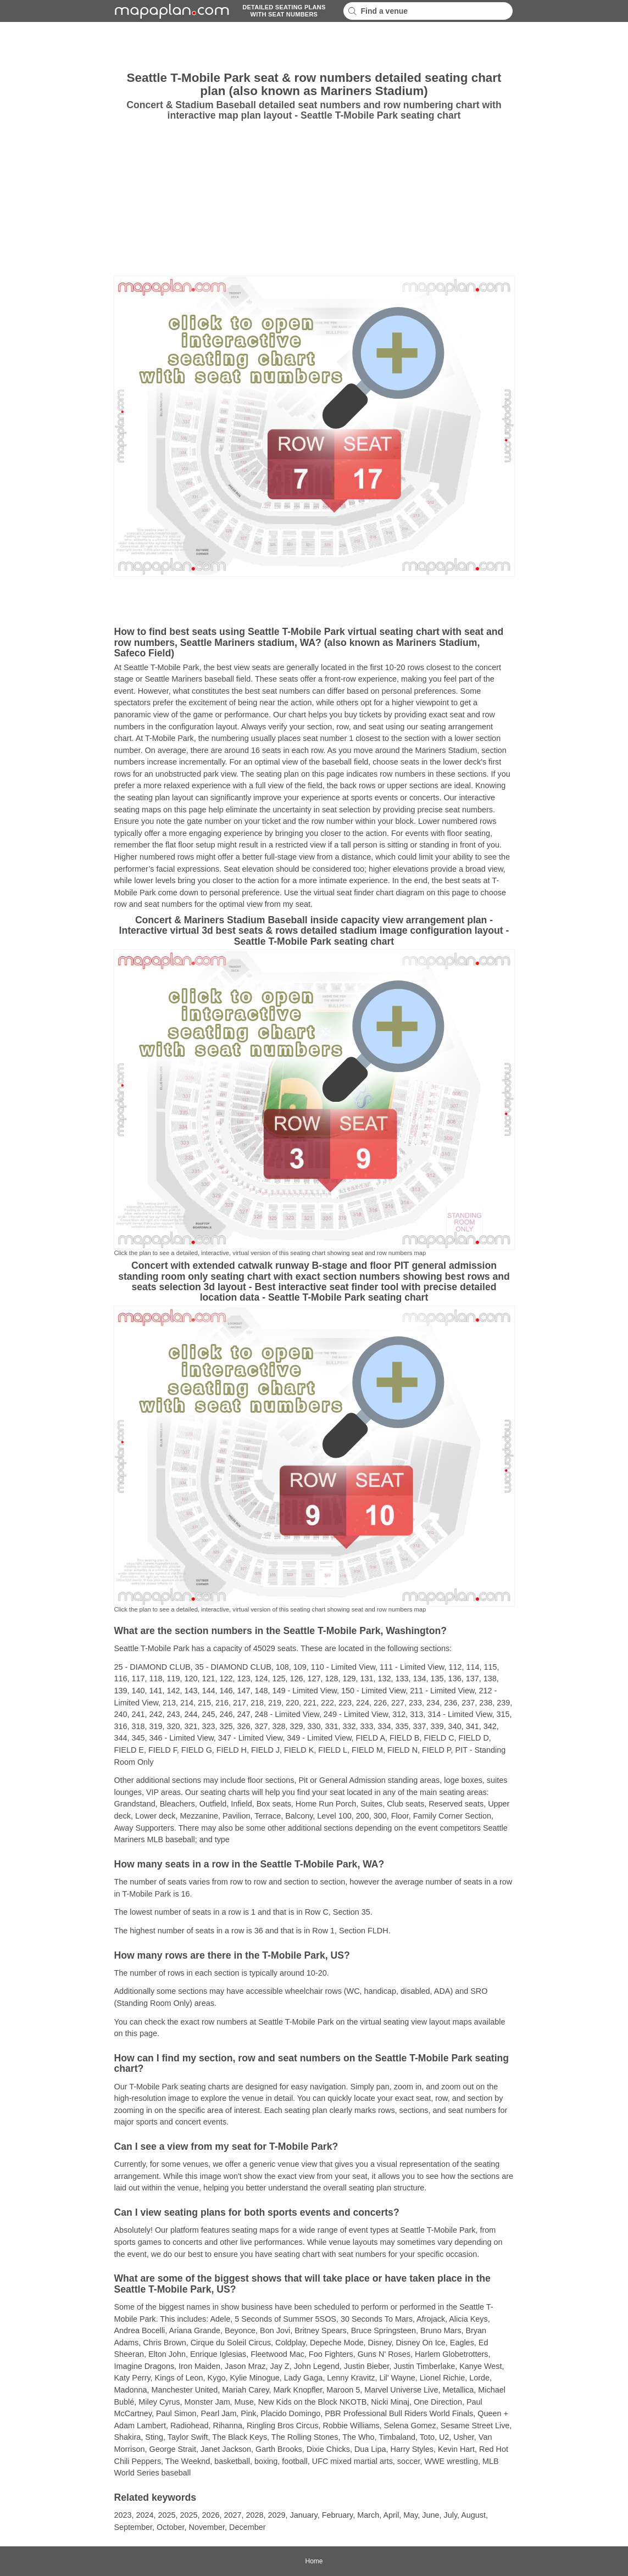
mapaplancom (170, 11)
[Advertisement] (59, 198)
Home (314, 2561)
